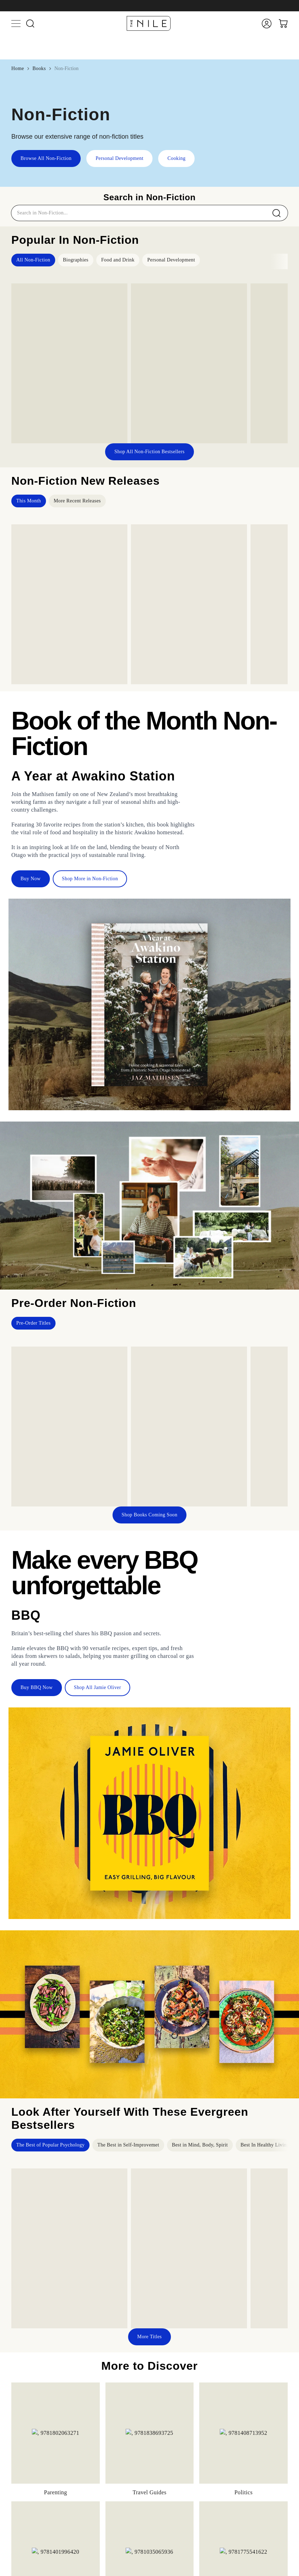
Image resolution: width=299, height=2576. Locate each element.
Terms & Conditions (197, 2568)
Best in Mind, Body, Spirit (200, 2145)
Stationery (186, 2517)
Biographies (75, 260)
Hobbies (184, 2487)
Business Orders (193, 2558)
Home (17, 68)
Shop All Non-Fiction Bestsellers (149, 451)
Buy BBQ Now (37, 1687)
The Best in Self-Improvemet (128, 2145)
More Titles (149, 2336)
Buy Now (31, 878)
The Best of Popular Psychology (50, 2145)
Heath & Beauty (193, 2497)
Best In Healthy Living (265, 2145)
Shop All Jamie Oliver (97, 1687)
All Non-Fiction (33, 260)
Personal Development (119, 158)
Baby (181, 2467)
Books (39, 68)
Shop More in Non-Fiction (90, 878)
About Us (186, 2548)
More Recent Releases (77, 500)
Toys (181, 2457)
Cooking (176, 158)
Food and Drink (117, 260)
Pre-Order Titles (33, 1323)
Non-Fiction (66, 68)
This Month (28, 500)
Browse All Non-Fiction (46, 158)
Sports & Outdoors (195, 2507)
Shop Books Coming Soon (150, 1514)
